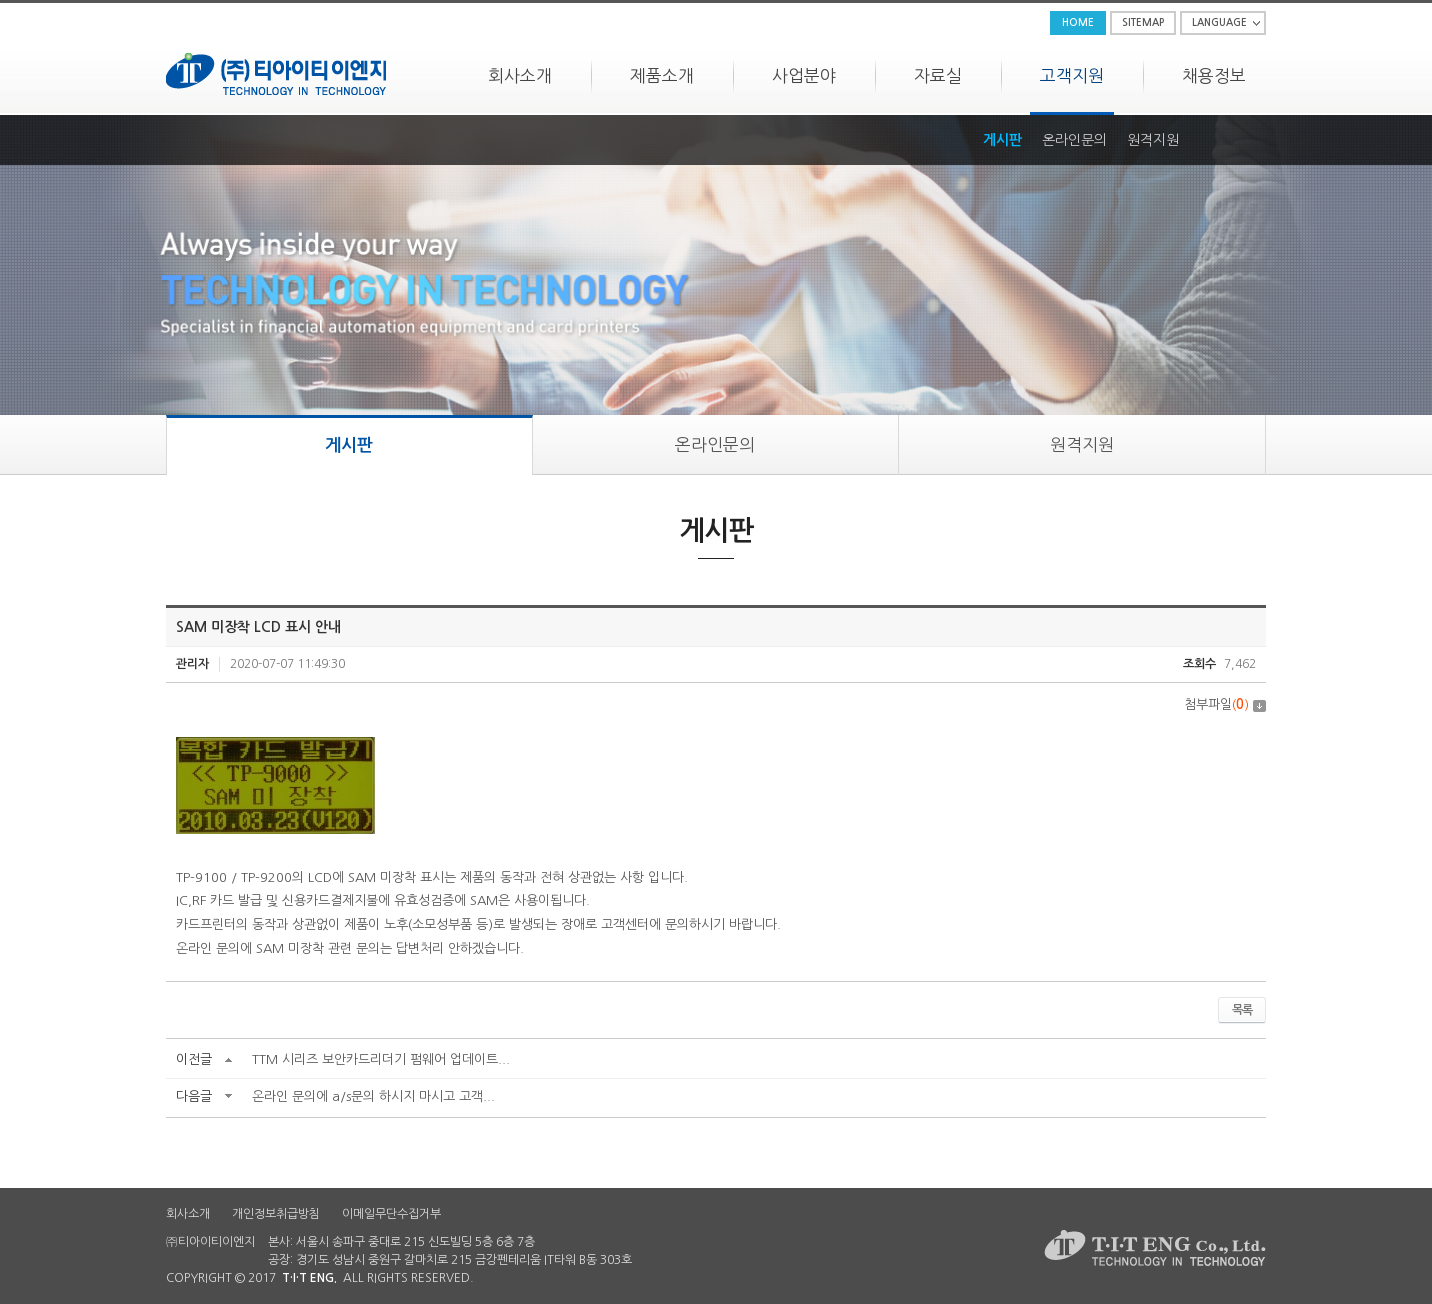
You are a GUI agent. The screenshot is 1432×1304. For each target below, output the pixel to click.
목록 (1242, 1010)
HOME (1078, 22)
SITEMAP (1143, 22)
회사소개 (520, 75)
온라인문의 (1074, 140)
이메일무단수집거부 (391, 1214)
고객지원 (1072, 75)
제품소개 (662, 75)
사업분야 (804, 75)
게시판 (1002, 140)
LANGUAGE (1219, 22)
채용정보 (1214, 75)
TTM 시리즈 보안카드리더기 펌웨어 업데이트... (381, 1059)
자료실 (938, 75)
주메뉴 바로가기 (0, 0)
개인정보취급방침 (276, 1214)
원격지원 (1153, 140)
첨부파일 (1225, 704)
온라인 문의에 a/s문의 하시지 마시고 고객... (373, 1096)
